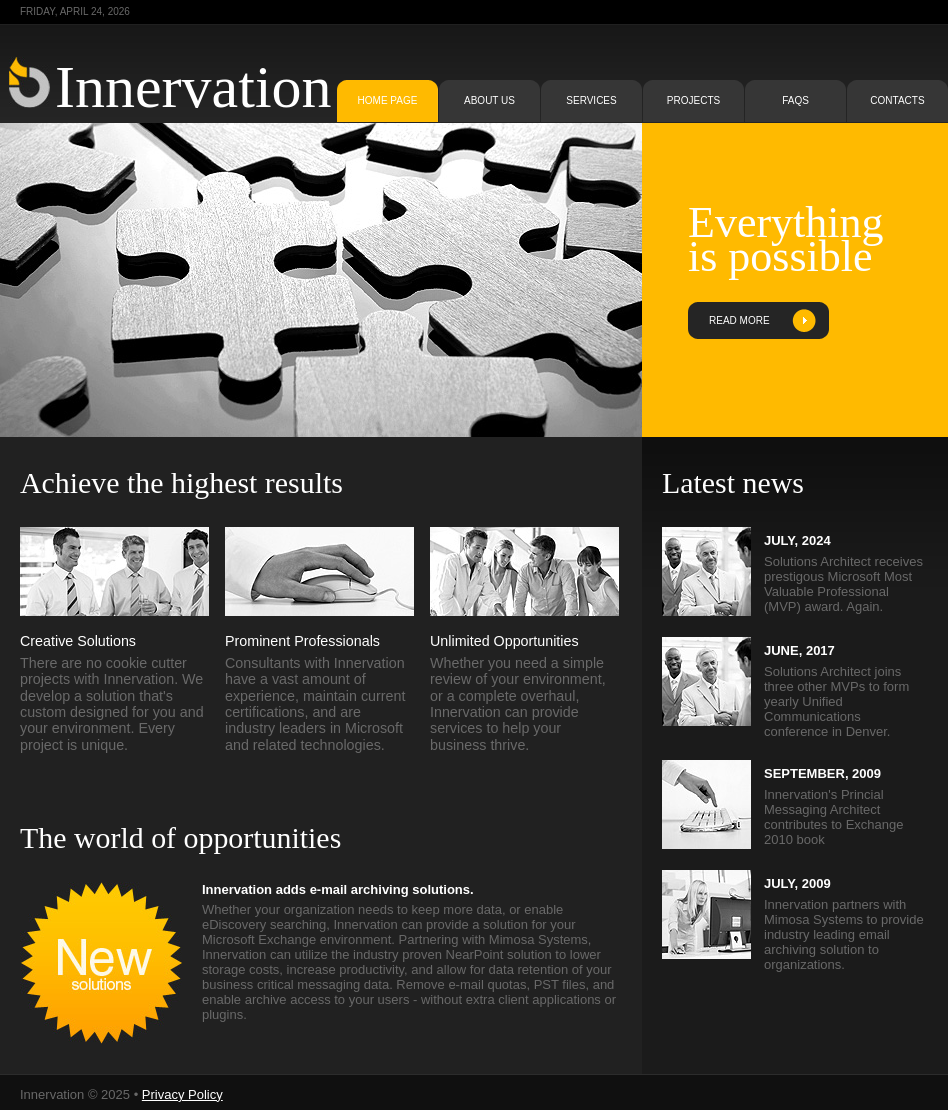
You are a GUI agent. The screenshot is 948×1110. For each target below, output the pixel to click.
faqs (795, 100)
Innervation (193, 87)
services (591, 100)
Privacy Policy (182, 1094)
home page (388, 100)
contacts (897, 100)
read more (739, 320)
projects (693, 100)
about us (489, 100)
